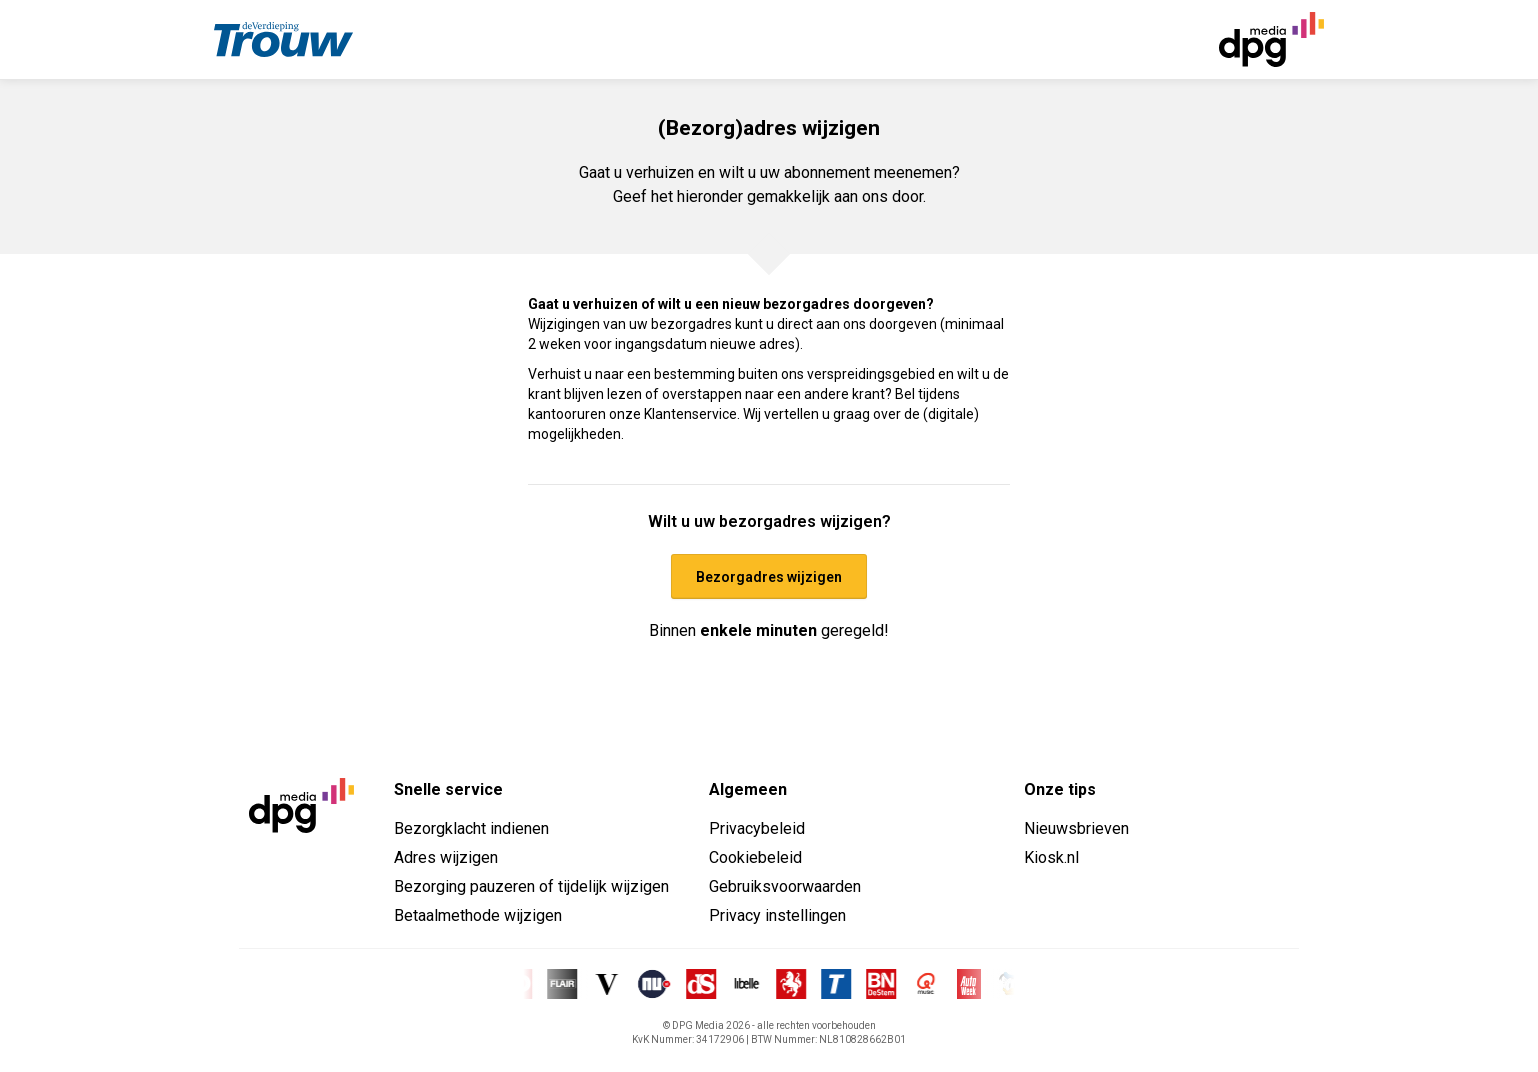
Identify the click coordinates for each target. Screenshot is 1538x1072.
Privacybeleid (757, 828)
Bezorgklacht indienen (471, 828)
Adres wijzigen (446, 857)
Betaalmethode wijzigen (478, 915)
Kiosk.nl (1051, 857)
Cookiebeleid (755, 857)
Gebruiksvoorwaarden (785, 886)
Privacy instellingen (777, 915)
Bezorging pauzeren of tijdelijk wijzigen (531, 886)
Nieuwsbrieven (1076, 828)
